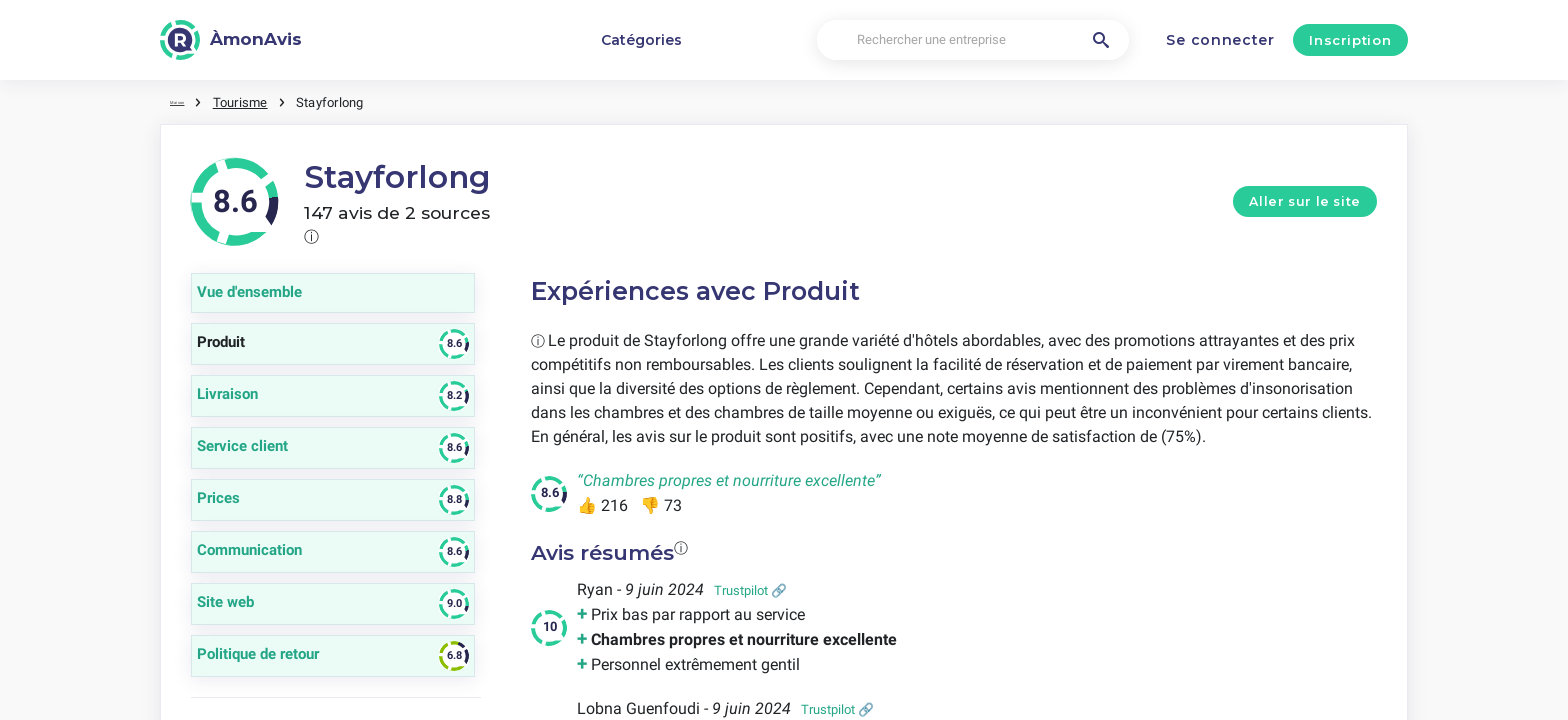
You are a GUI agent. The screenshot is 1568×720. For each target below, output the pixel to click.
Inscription (1350, 40)
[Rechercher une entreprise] (973, 40)
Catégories (641, 40)
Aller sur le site (1305, 198)
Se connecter (1220, 40)
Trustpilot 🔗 (750, 587)
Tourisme (266, 100)
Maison (190, 100)
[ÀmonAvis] (231, 40)
